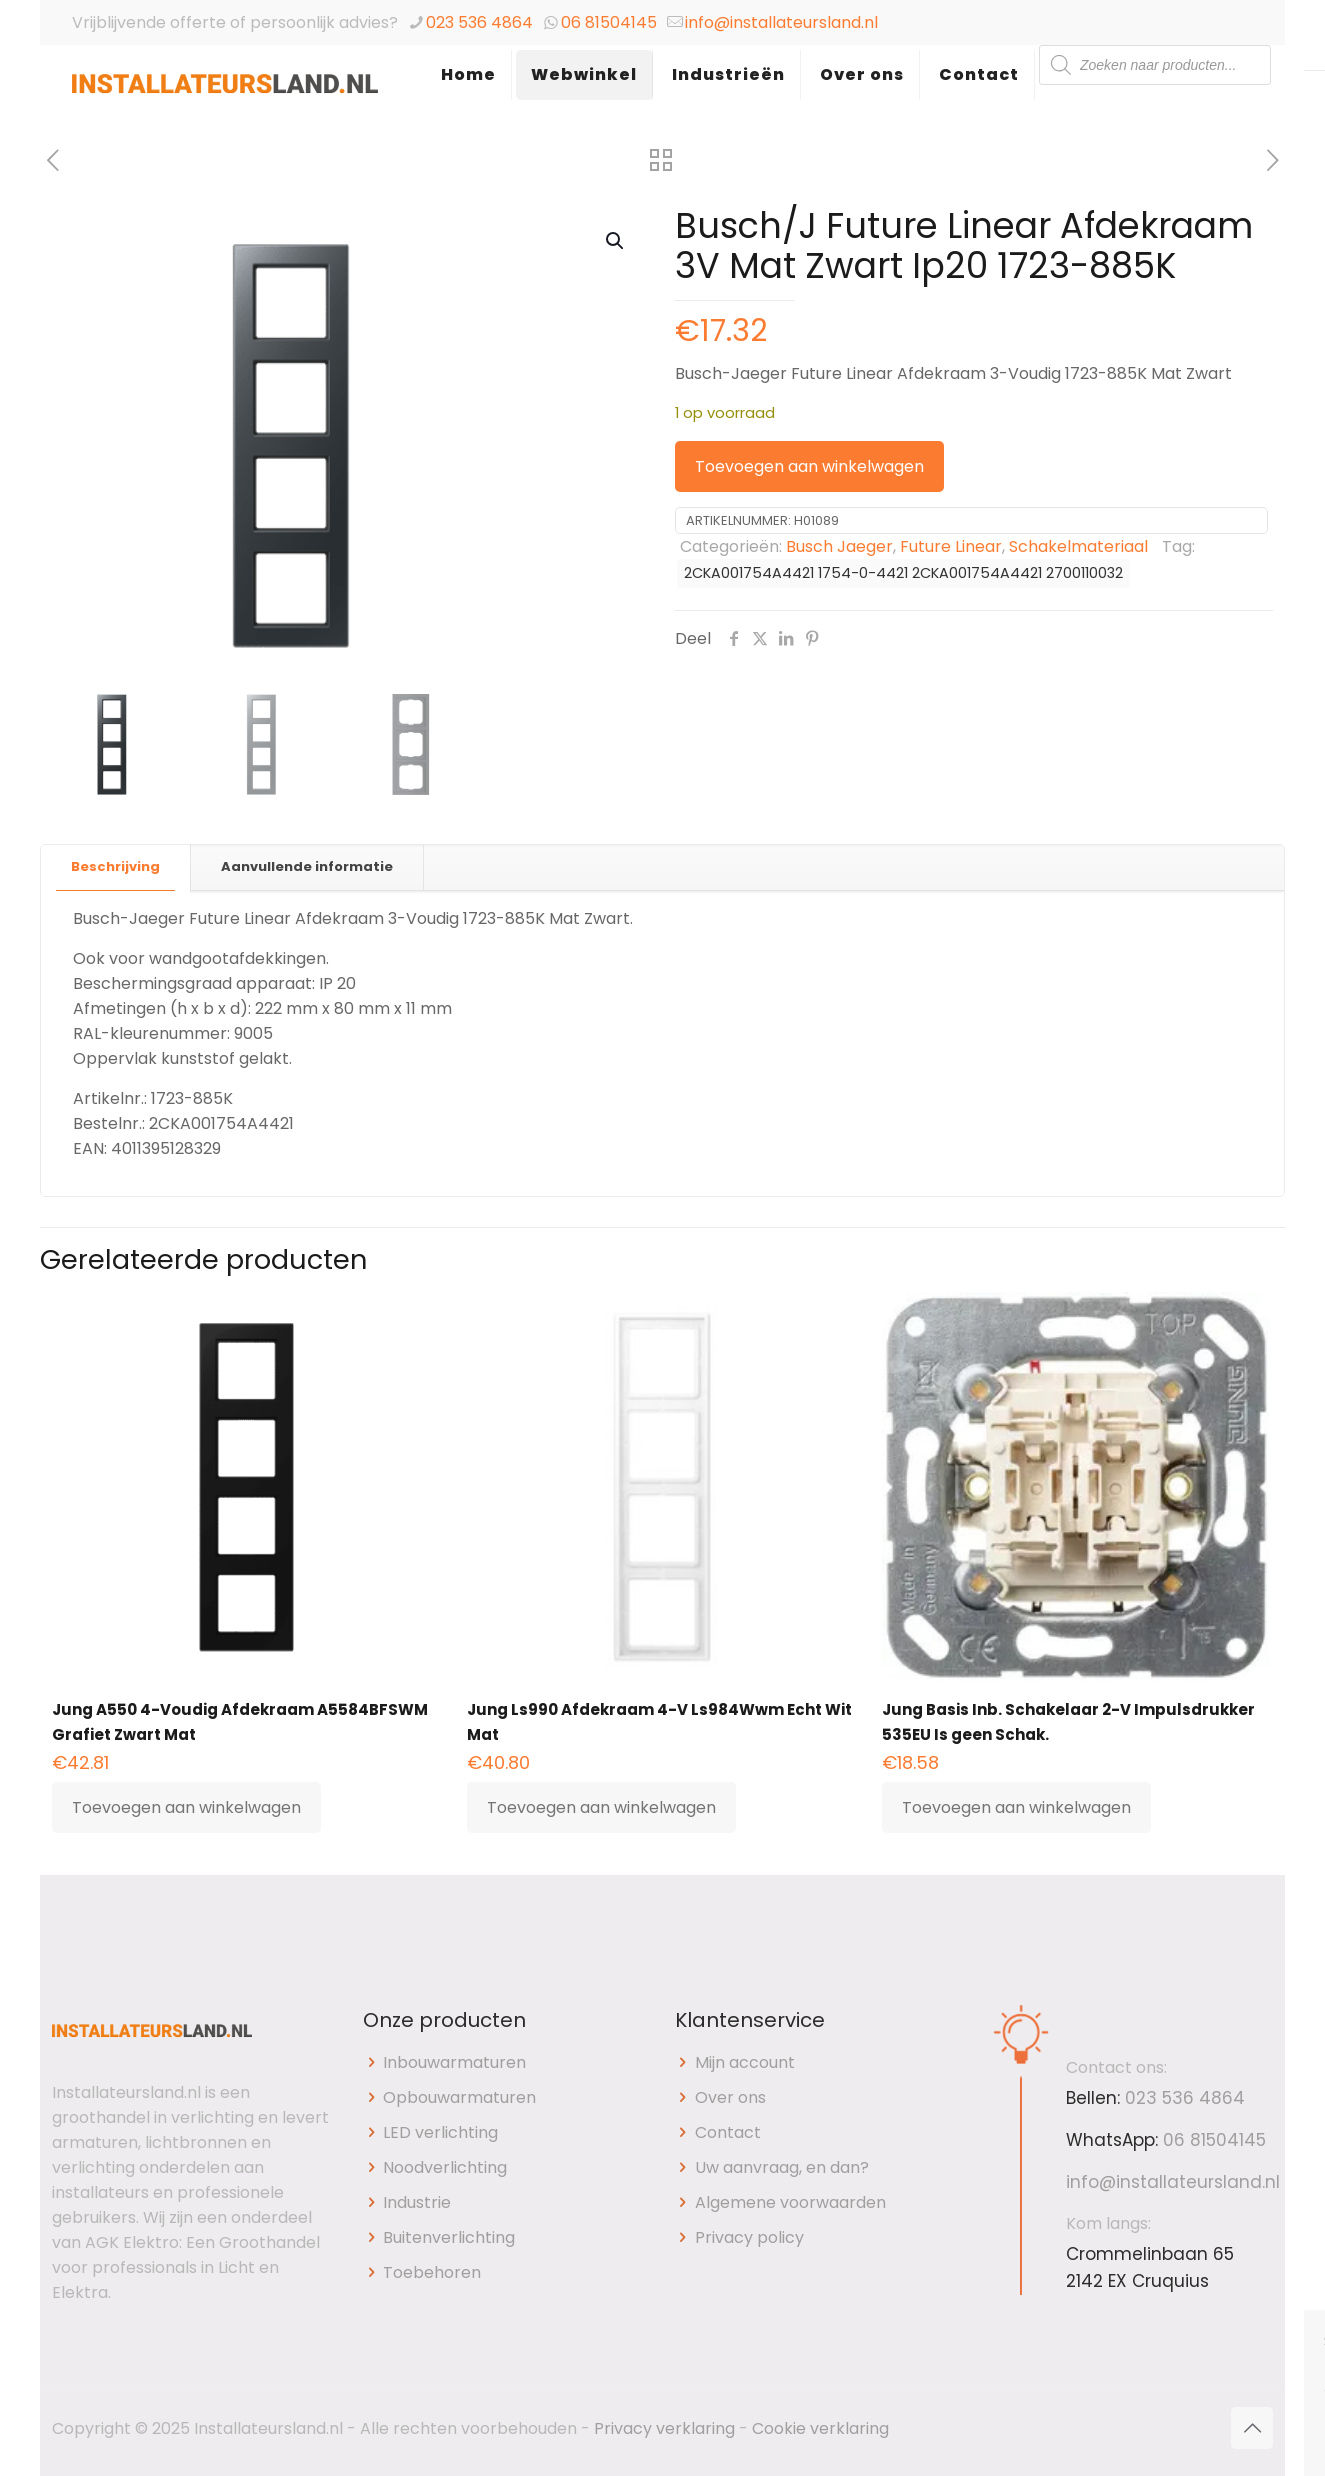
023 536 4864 (479, 22)
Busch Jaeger (839, 546)
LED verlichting (440, 2132)
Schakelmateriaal (1078, 546)
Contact (728, 2132)
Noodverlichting (445, 2167)
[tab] (116, 867)
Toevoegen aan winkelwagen (809, 466)
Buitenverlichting (449, 2237)
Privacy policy (749, 2237)
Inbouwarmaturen (454, 2062)
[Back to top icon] (1252, 2428)
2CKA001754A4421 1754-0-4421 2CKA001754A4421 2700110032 (903, 573)
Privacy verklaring (664, 2428)
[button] (616, 241)
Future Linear (951, 546)
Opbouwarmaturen (459, 2097)
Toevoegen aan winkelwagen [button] (186, 1807)
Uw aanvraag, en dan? (782, 2167)
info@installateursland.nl (781, 22)
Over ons (730, 2097)
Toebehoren (432, 2272)
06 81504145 (609, 22)
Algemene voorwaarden (790, 2202)
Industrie (417, 2202)
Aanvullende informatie (307, 866)
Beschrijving (115, 866)
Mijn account (745, 2062)
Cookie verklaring (820, 2428)
